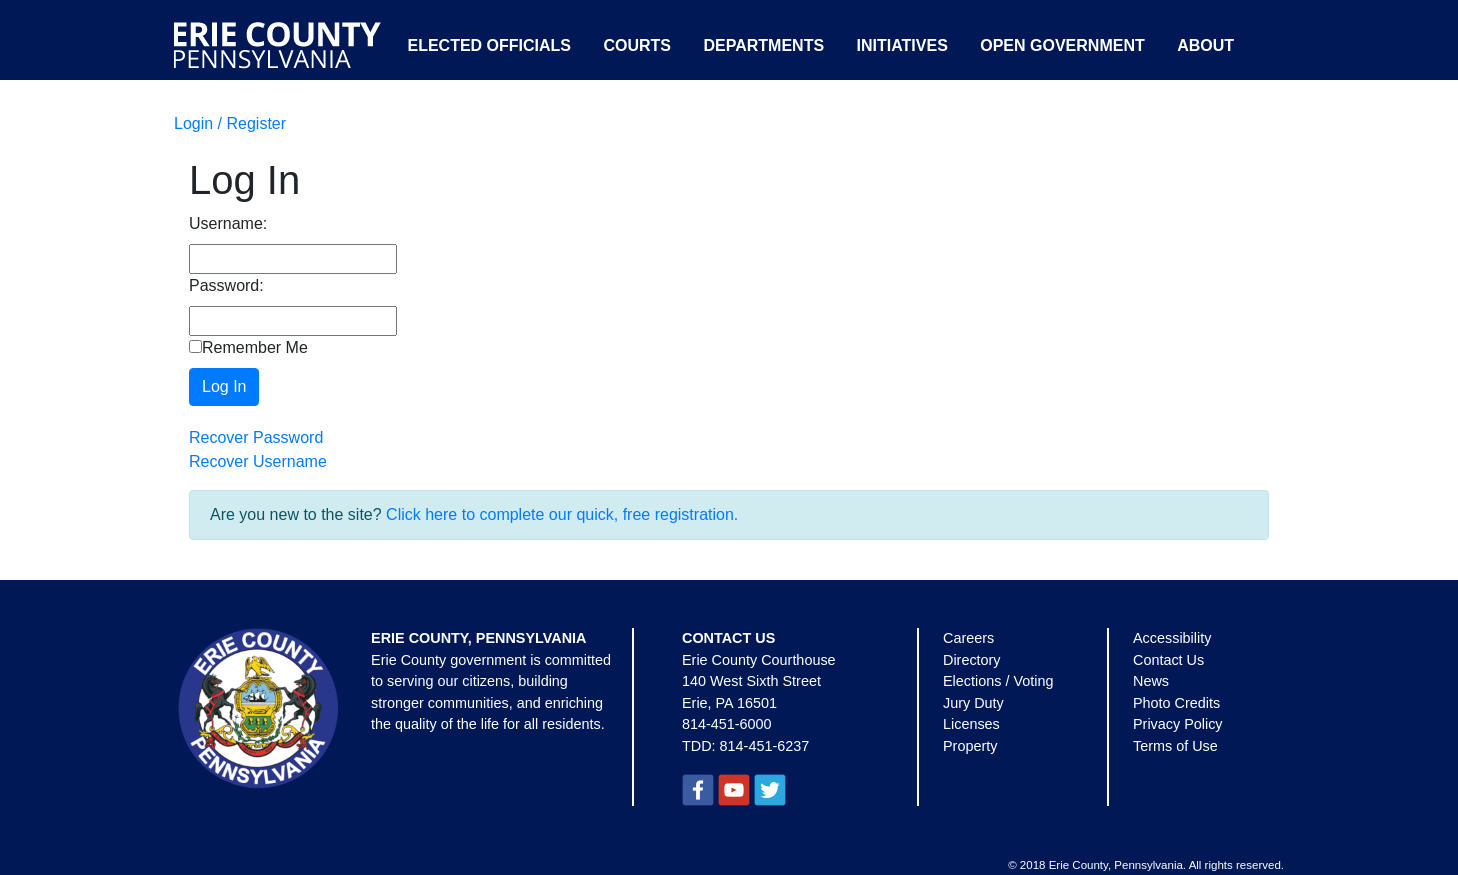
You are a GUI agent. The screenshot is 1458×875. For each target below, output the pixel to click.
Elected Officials (489, 45)
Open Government (1062, 45)
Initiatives (902, 45)
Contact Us (1168, 660)
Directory (972, 660)
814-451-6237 (765, 746)
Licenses (971, 724)
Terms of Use (1175, 746)
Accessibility (1172, 638)
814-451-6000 (727, 724)
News (1151, 681)
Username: (228, 223)
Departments (763, 45)
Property (970, 746)
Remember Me (248, 347)
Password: (226, 285)
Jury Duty (973, 703)
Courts (637, 45)
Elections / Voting (998, 681)
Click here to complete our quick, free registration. (562, 514)
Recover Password (256, 437)
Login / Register (230, 123)
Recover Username (258, 461)
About (1205, 45)
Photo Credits (1176, 703)
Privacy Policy (1178, 724)
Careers (968, 638)
